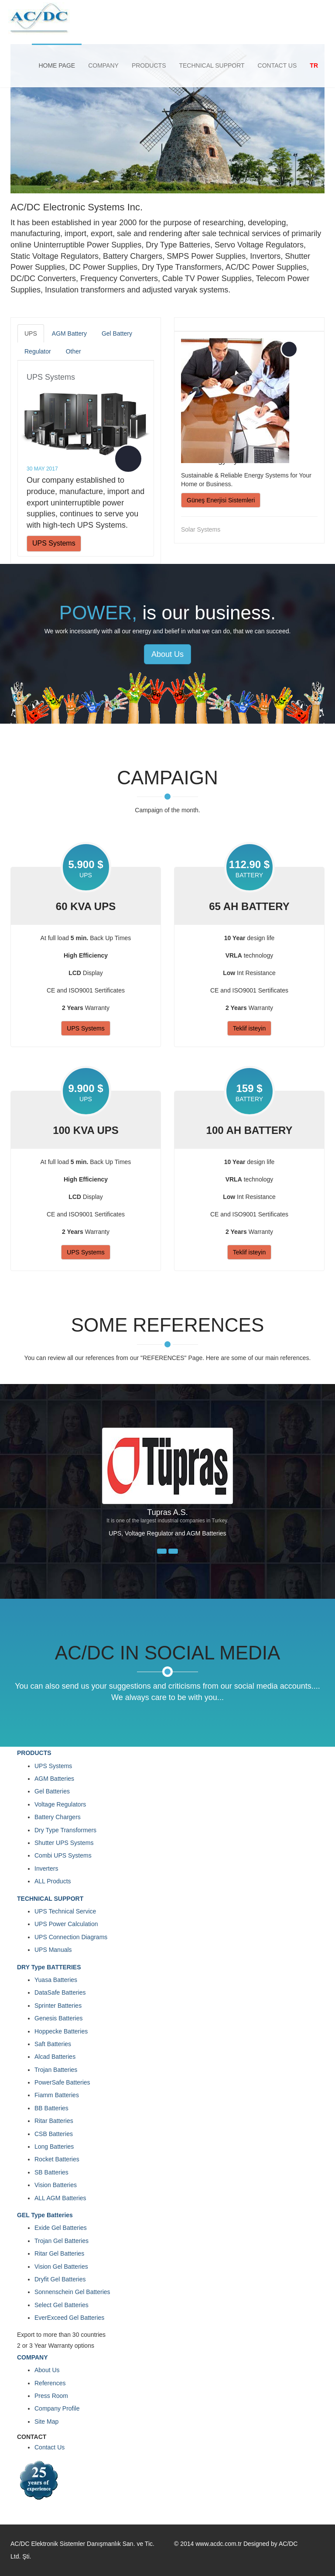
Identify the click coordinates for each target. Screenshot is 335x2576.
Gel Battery (117, 333)
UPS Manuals (53, 1949)
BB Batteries (51, 2108)
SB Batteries (51, 2172)
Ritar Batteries (53, 2120)
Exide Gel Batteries (60, 2227)
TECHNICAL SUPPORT (211, 65)
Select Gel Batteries (61, 2304)
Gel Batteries (52, 1791)
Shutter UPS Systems (63, 1842)
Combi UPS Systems (63, 1855)
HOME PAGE (56, 65)
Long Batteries (54, 2146)
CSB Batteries (53, 2133)
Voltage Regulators (60, 1804)
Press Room (51, 2395)
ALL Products (52, 1881)
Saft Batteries (52, 2043)
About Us (167, 654)
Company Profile (57, 2408)
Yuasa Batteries (55, 1979)
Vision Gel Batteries (61, 2266)
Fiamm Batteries (56, 2095)
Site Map (46, 2421)
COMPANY (103, 65)
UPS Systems (51, 377)
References (50, 2383)
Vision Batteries (55, 2184)
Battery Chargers (57, 1817)
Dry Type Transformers (65, 1830)
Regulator (37, 351)
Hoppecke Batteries (61, 2031)
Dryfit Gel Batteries (59, 2279)
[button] (162, 1551)
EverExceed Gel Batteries (69, 2317)
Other (73, 351)
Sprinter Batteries (58, 2005)
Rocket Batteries (56, 2159)
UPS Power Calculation (66, 1923)
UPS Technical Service (65, 1911)
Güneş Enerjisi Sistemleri (221, 500)
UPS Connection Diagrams (70, 1937)
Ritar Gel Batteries (59, 2253)
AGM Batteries (54, 1778)
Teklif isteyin (249, 1028)
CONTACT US (277, 65)
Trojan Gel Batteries (61, 2240)
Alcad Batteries (54, 2056)
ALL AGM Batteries (60, 2198)
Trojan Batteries (55, 2069)
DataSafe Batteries (60, 1992)
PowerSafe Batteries (62, 2082)
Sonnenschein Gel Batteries (72, 2291)
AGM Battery (69, 333)
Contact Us (49, 2447)
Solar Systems (200, 529)
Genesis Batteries (58, 2018)
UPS (30, 333)
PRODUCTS (149, 65)
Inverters (46, 1868)
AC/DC (288, 2543)
